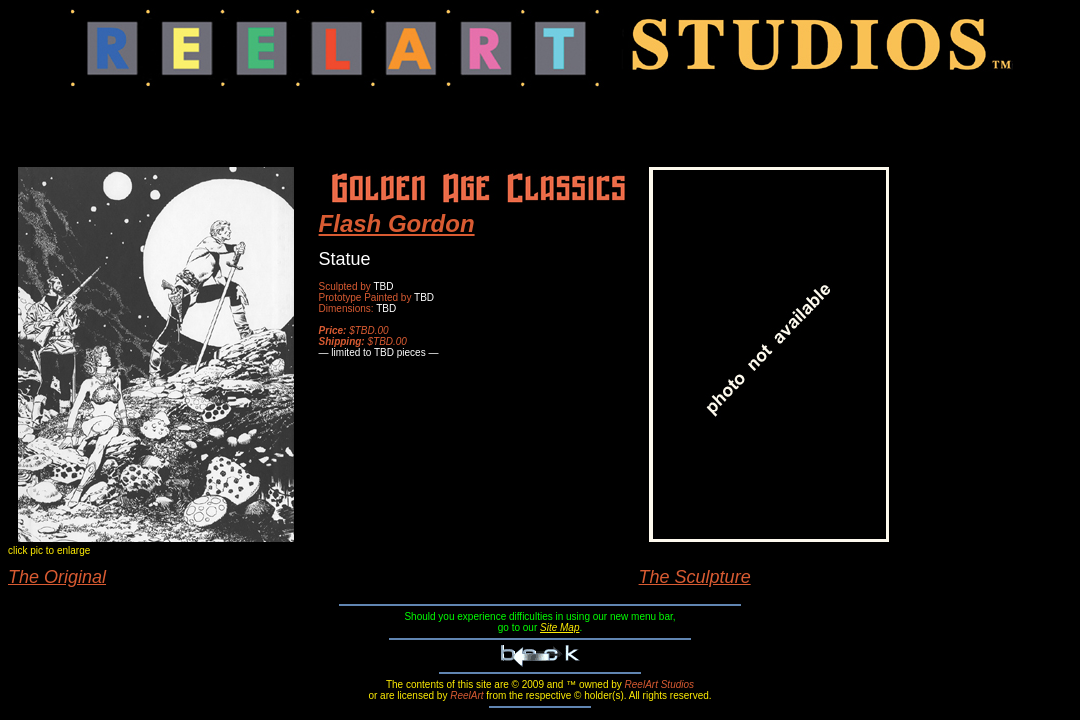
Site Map (559, 627)
